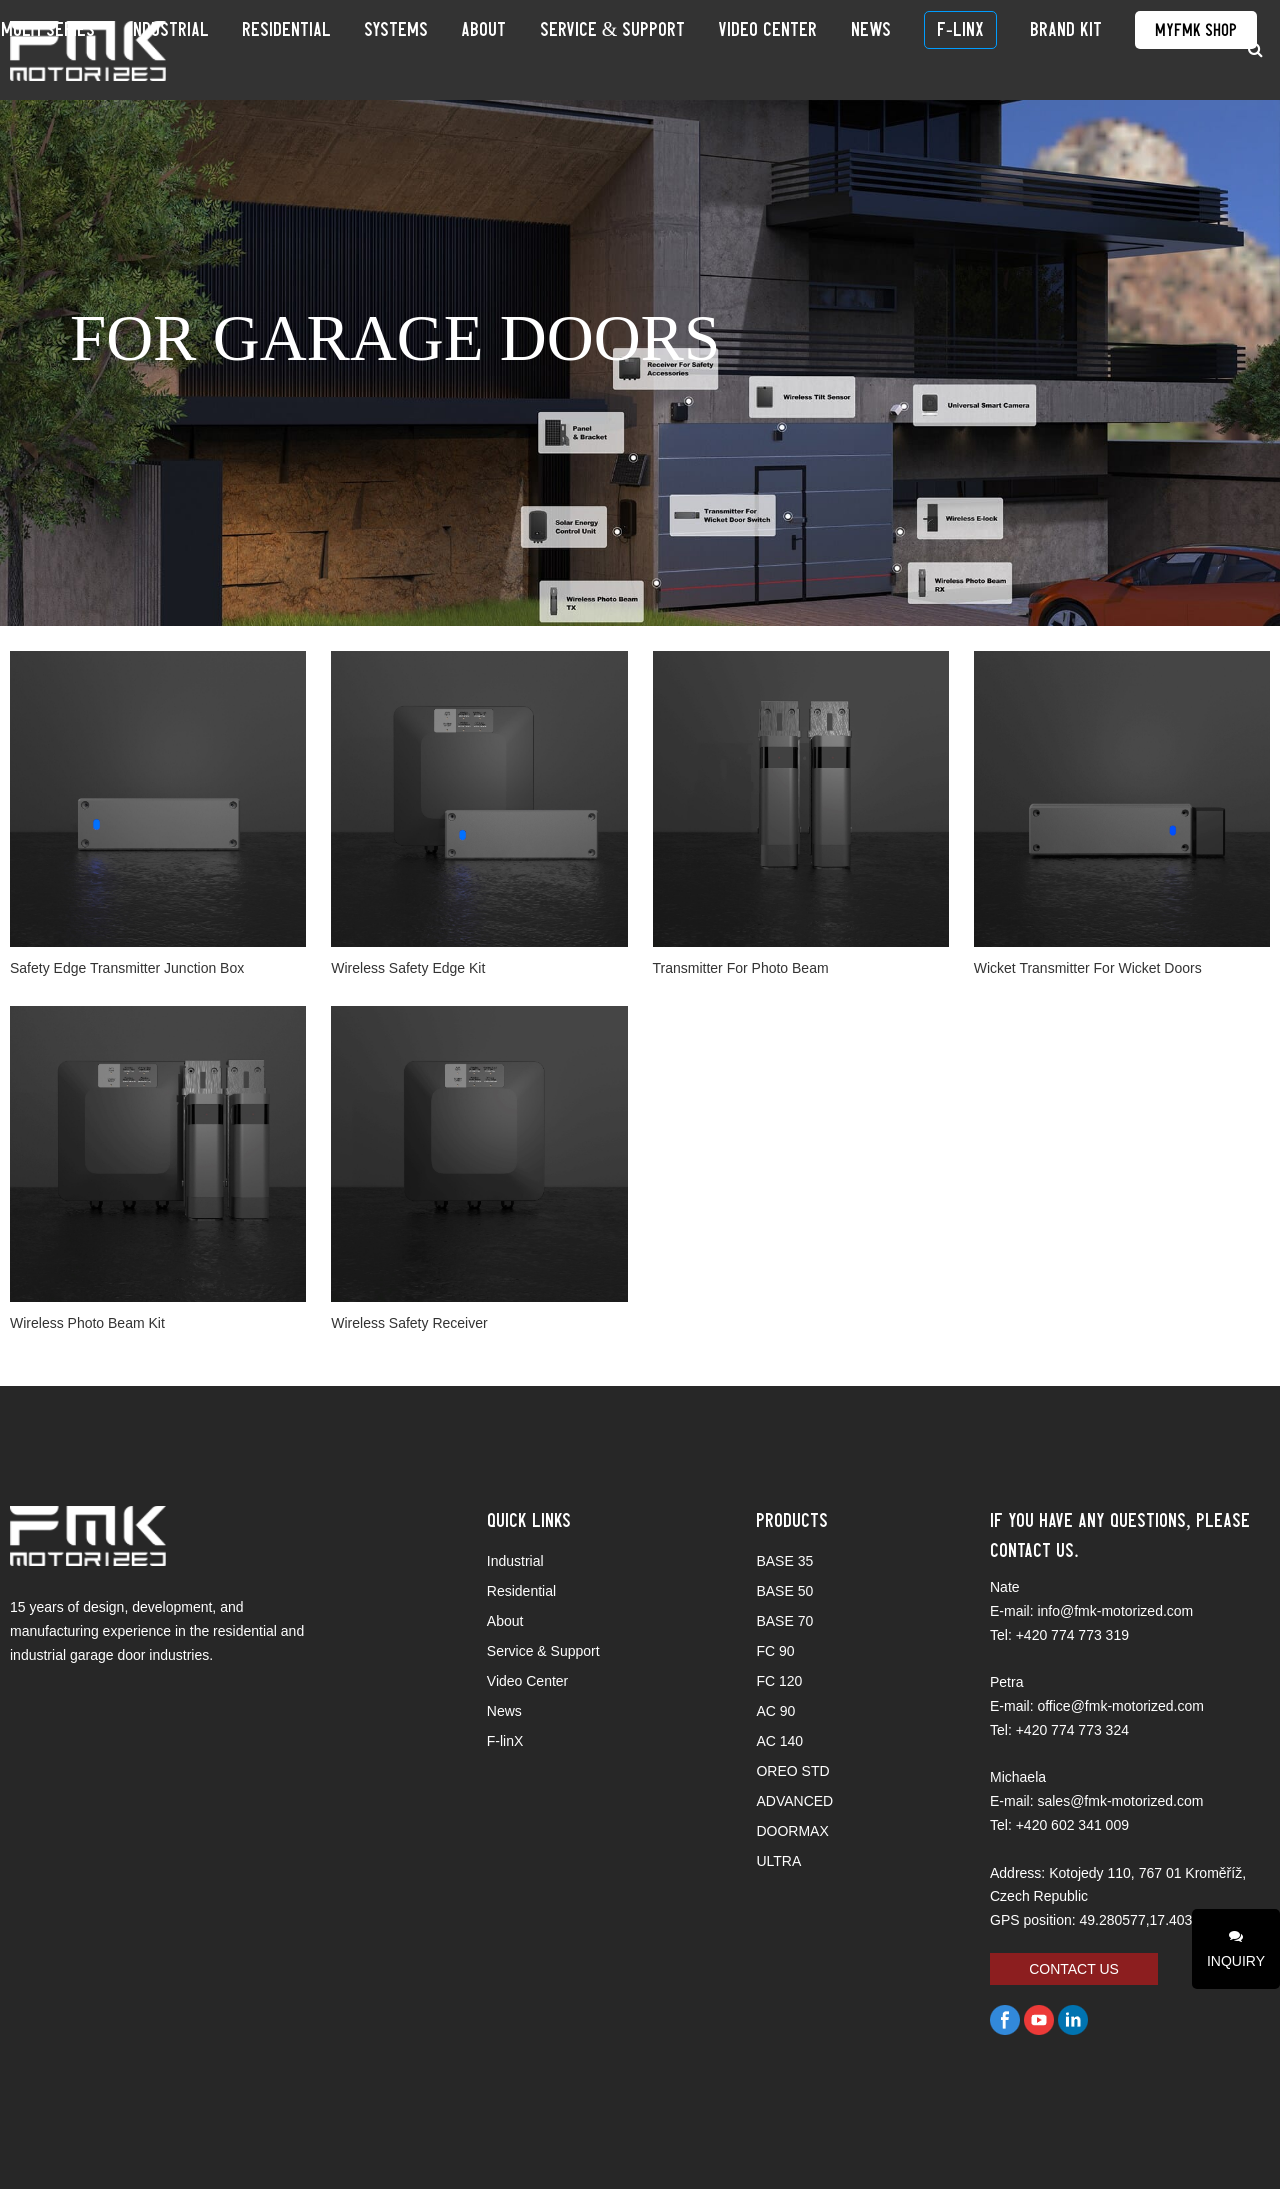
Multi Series (253, 49)
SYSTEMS (531, 49)
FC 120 (779, 1681)
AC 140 (779, 1741)
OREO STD (792, 1771)
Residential (444, 49)
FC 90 (775, 1651)
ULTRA (778, 1861)
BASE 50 (784, 1591)
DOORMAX (792, 1831)
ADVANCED (794, 1801)
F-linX (979, 49)
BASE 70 (784, 1621)
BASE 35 (784, 1561)
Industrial (350, 49)
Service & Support (701, 49)
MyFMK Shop (1169, 50)
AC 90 (775, 1711)
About (595, 49)
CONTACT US (1074, 1969)
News (913, 49)
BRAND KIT (1062, 49)
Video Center (833, 49)
